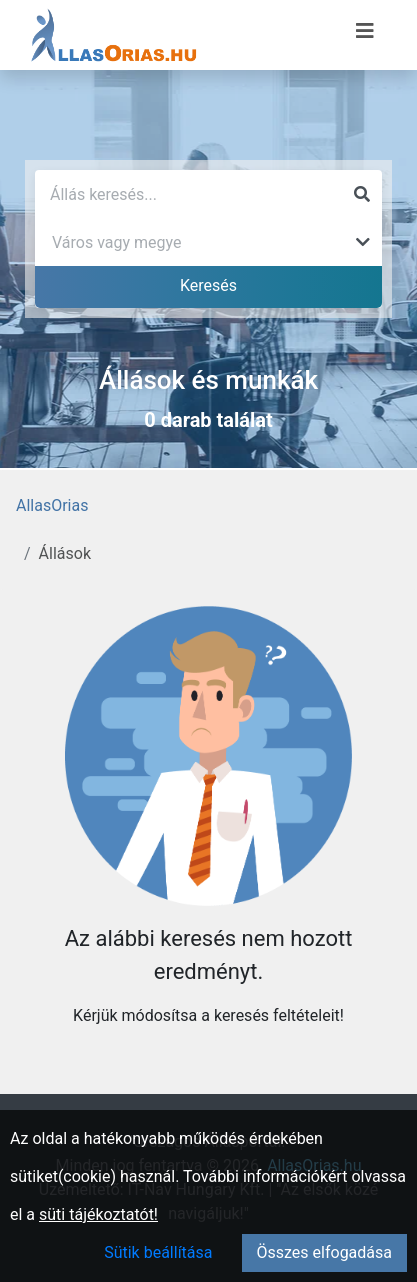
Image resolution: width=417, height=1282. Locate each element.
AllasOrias (52, 505)
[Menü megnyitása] (365, 31)
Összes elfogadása (324, 1252)
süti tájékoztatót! (98, 1214)
